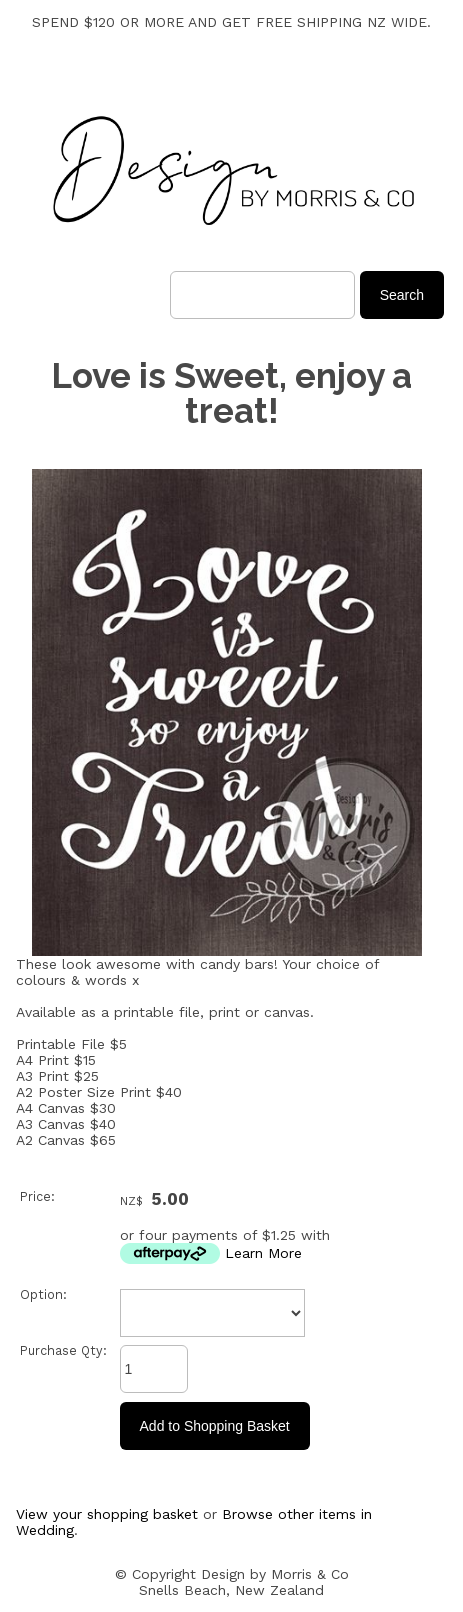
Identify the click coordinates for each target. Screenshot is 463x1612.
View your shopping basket (107, 1514)
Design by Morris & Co (275, 1574)
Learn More (263, 1253)
